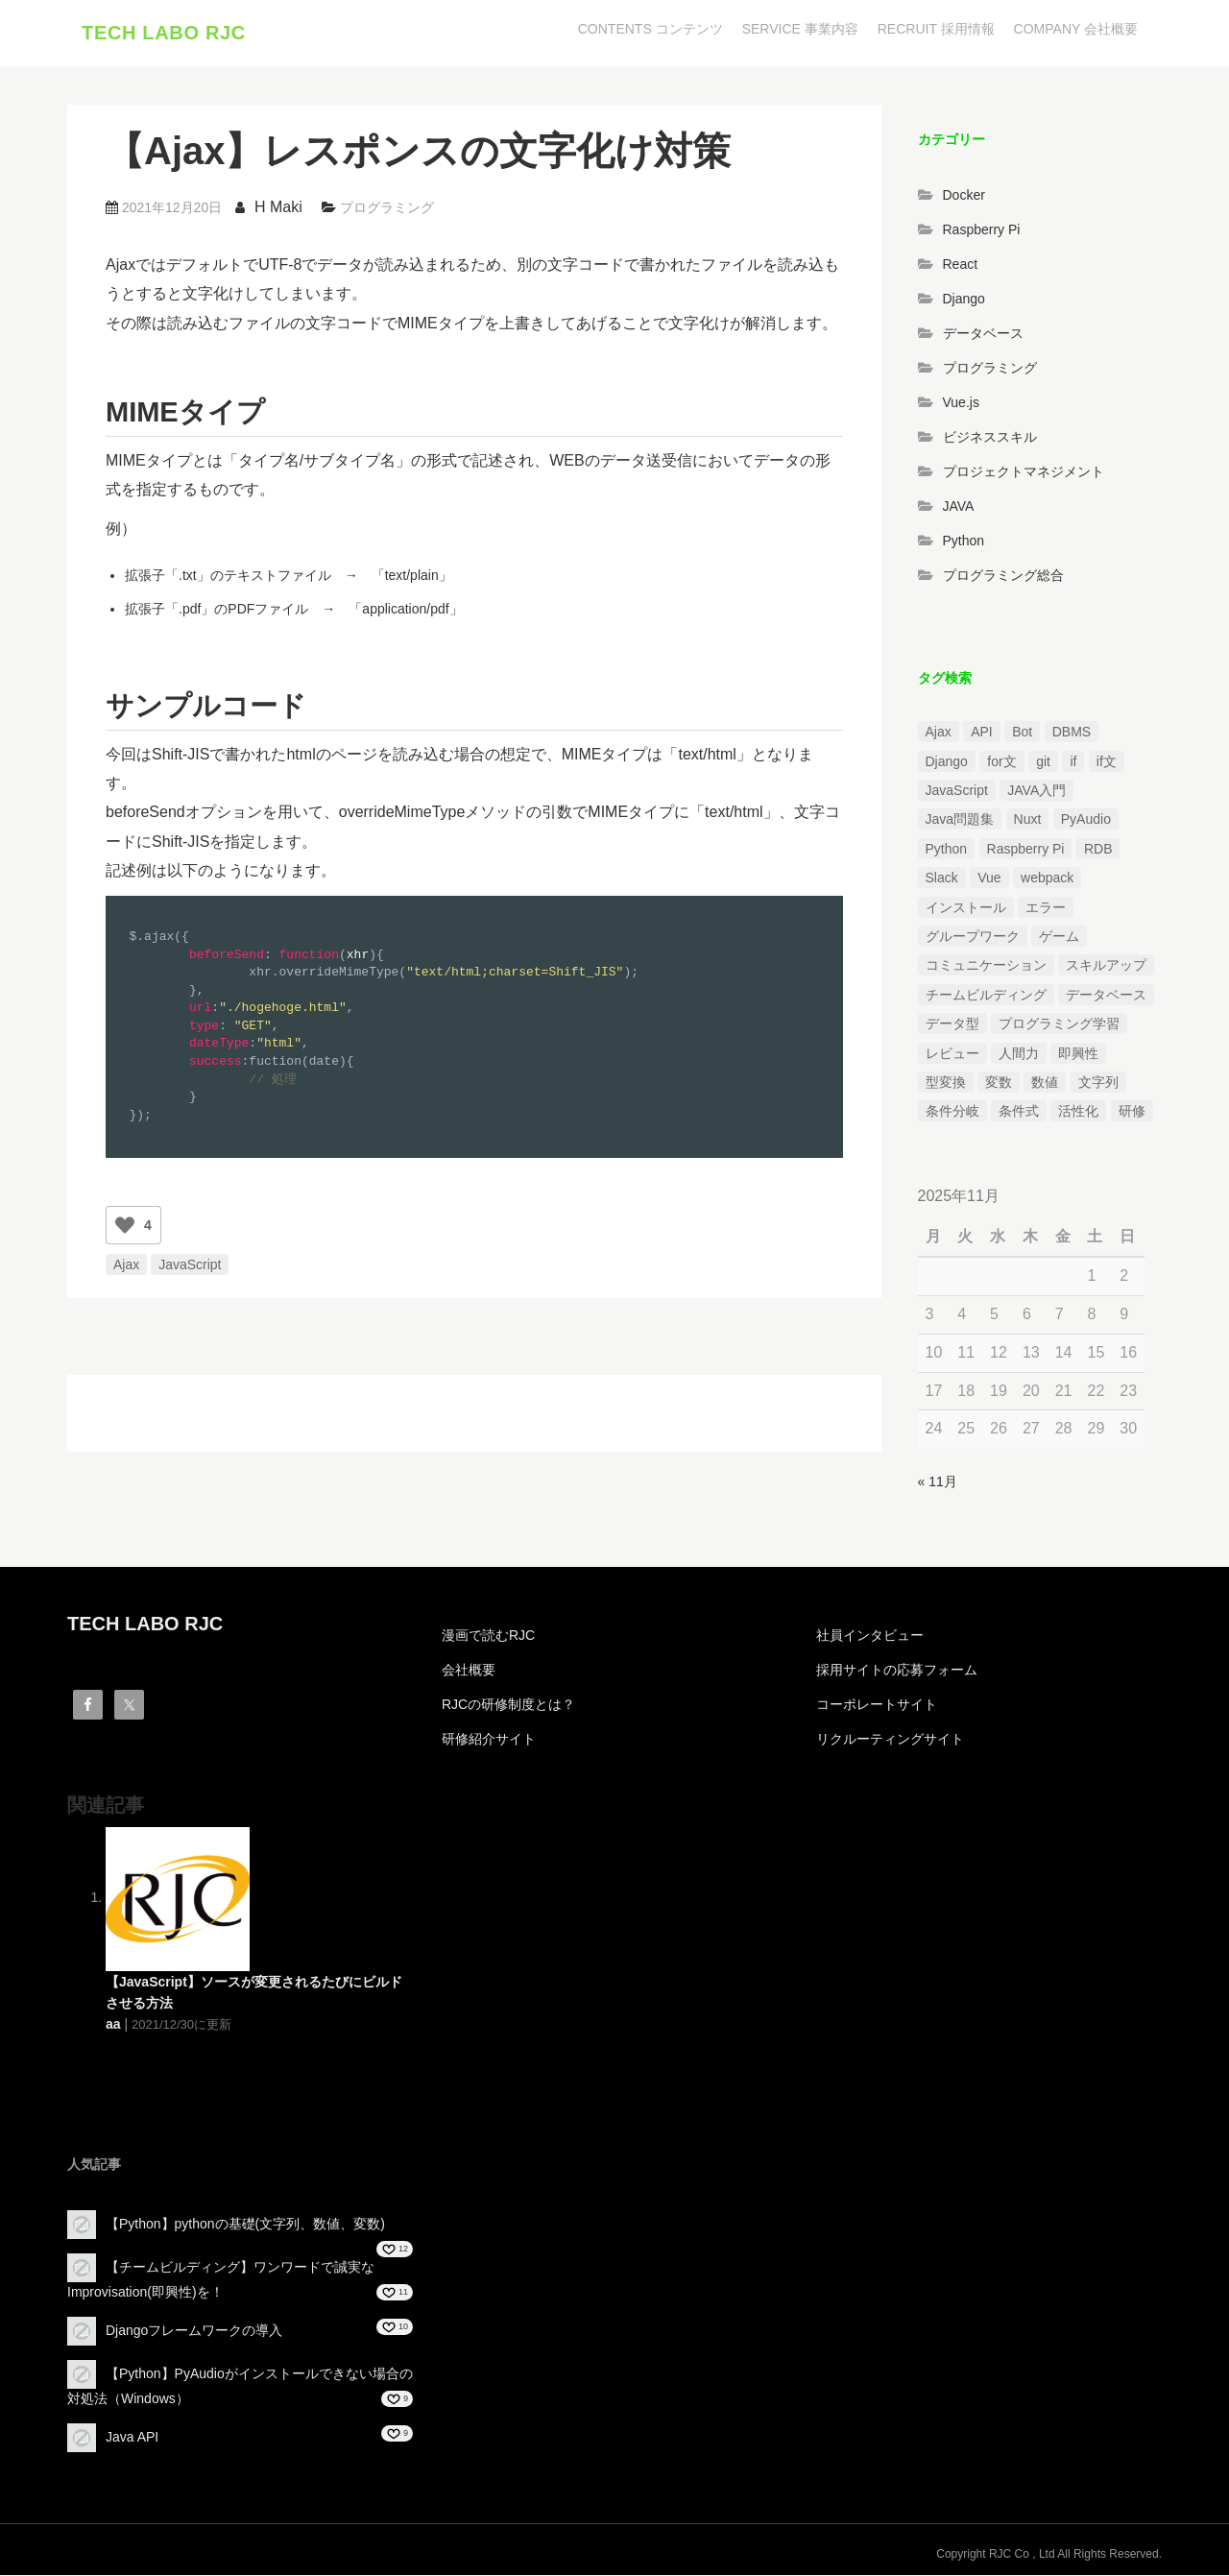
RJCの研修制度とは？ (508, 1705)
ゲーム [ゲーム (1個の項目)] (1059, 938)
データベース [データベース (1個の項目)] (1106, 995)
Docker (964, 196)
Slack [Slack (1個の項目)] (942, 879)
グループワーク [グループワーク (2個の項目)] (973, 938)
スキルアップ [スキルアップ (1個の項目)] (1106, 967)
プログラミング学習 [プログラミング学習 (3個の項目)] (1059, 1025)
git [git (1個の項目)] (1043, 762)
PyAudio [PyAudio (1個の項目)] (1086, 821)
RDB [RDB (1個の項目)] (1098, 849)
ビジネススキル (990, 437)
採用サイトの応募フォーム (896, 1670)
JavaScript (189, 1265)
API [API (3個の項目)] (982, 733)
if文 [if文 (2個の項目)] (1106, 762)
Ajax (126, 1265)
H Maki (278, 208)
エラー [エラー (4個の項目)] (1045, 908)
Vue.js (961, 403)
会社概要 (468, 1670)
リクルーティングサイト (890, 1739)
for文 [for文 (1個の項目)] (1001, 762)
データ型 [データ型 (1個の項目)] (952, 1025)
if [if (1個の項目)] (1073, 762)
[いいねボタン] (124, 1226)
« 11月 (937, 1483)
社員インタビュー (870, 1636)
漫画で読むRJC (488, 1636)
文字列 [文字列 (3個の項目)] (1098, 1083)
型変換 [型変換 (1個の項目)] (946, 1083)
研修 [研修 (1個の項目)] (1132, 1112)
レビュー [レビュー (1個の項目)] (952, 1054)
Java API (132, 2437)
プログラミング (387, 208)
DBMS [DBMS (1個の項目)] (1071, 733)
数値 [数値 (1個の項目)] (1044, 1083)
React (960, 265)
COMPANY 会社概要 (1076, 28)
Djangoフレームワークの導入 (194, 2331)
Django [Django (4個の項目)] (947, 762)
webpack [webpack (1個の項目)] (1047, 879)
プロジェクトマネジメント (1023, 472)
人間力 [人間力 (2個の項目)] (1019, 1054)
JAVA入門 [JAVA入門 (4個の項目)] (1036, 792)
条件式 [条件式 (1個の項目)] (1019, 1112)
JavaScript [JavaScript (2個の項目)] (957, 792)
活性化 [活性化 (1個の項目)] (1078, 1112)
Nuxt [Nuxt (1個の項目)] (1028, 821)
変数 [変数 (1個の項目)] (998, 1083)
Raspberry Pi (982, 230)
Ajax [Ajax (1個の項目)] (939, 733)
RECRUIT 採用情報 (936, 28)
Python (964, 541)
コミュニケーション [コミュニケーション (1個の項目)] (986, 967)
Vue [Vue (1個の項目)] (988, 879)
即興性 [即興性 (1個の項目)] (1078, 1054)
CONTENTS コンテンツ (650, 28)
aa (113, 2025)
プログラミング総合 (1003, 576)
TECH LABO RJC (164, 33)
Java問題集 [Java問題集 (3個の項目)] (960, 821)
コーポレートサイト (876, 1705)
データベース (983, 334)
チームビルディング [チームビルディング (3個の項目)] (986, 995)
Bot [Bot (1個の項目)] (1022, 733)
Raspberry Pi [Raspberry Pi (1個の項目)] (1026, 849)
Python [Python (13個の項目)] (947, 849)
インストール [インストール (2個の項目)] (966, 908)
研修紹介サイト (489, 1739)
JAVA (959, 507)
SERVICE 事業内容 (800, 28)
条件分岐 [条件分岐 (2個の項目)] (952, 1112)
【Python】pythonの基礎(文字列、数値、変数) (245, 2224)
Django (964, 299)
